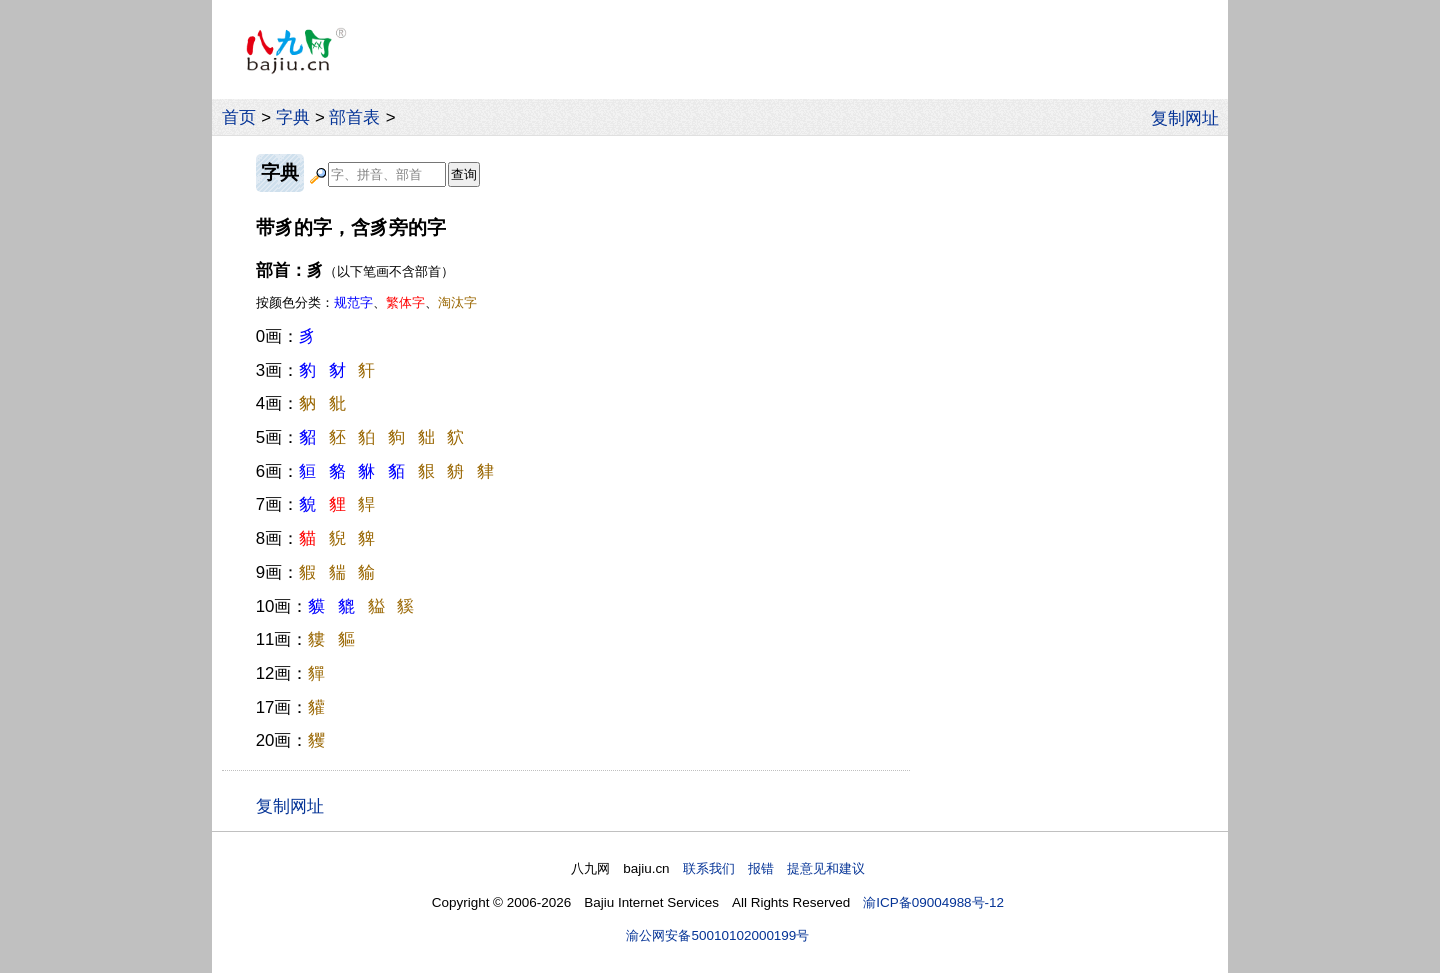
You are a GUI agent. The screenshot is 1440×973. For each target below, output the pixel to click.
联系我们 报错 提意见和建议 (774, 868)
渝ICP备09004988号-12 (933, 902)
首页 (239, 117)
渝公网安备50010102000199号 (717, 935)
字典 (293, 117)
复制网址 (1190, 117)
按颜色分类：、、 (366, 303)
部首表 (354, 117)
